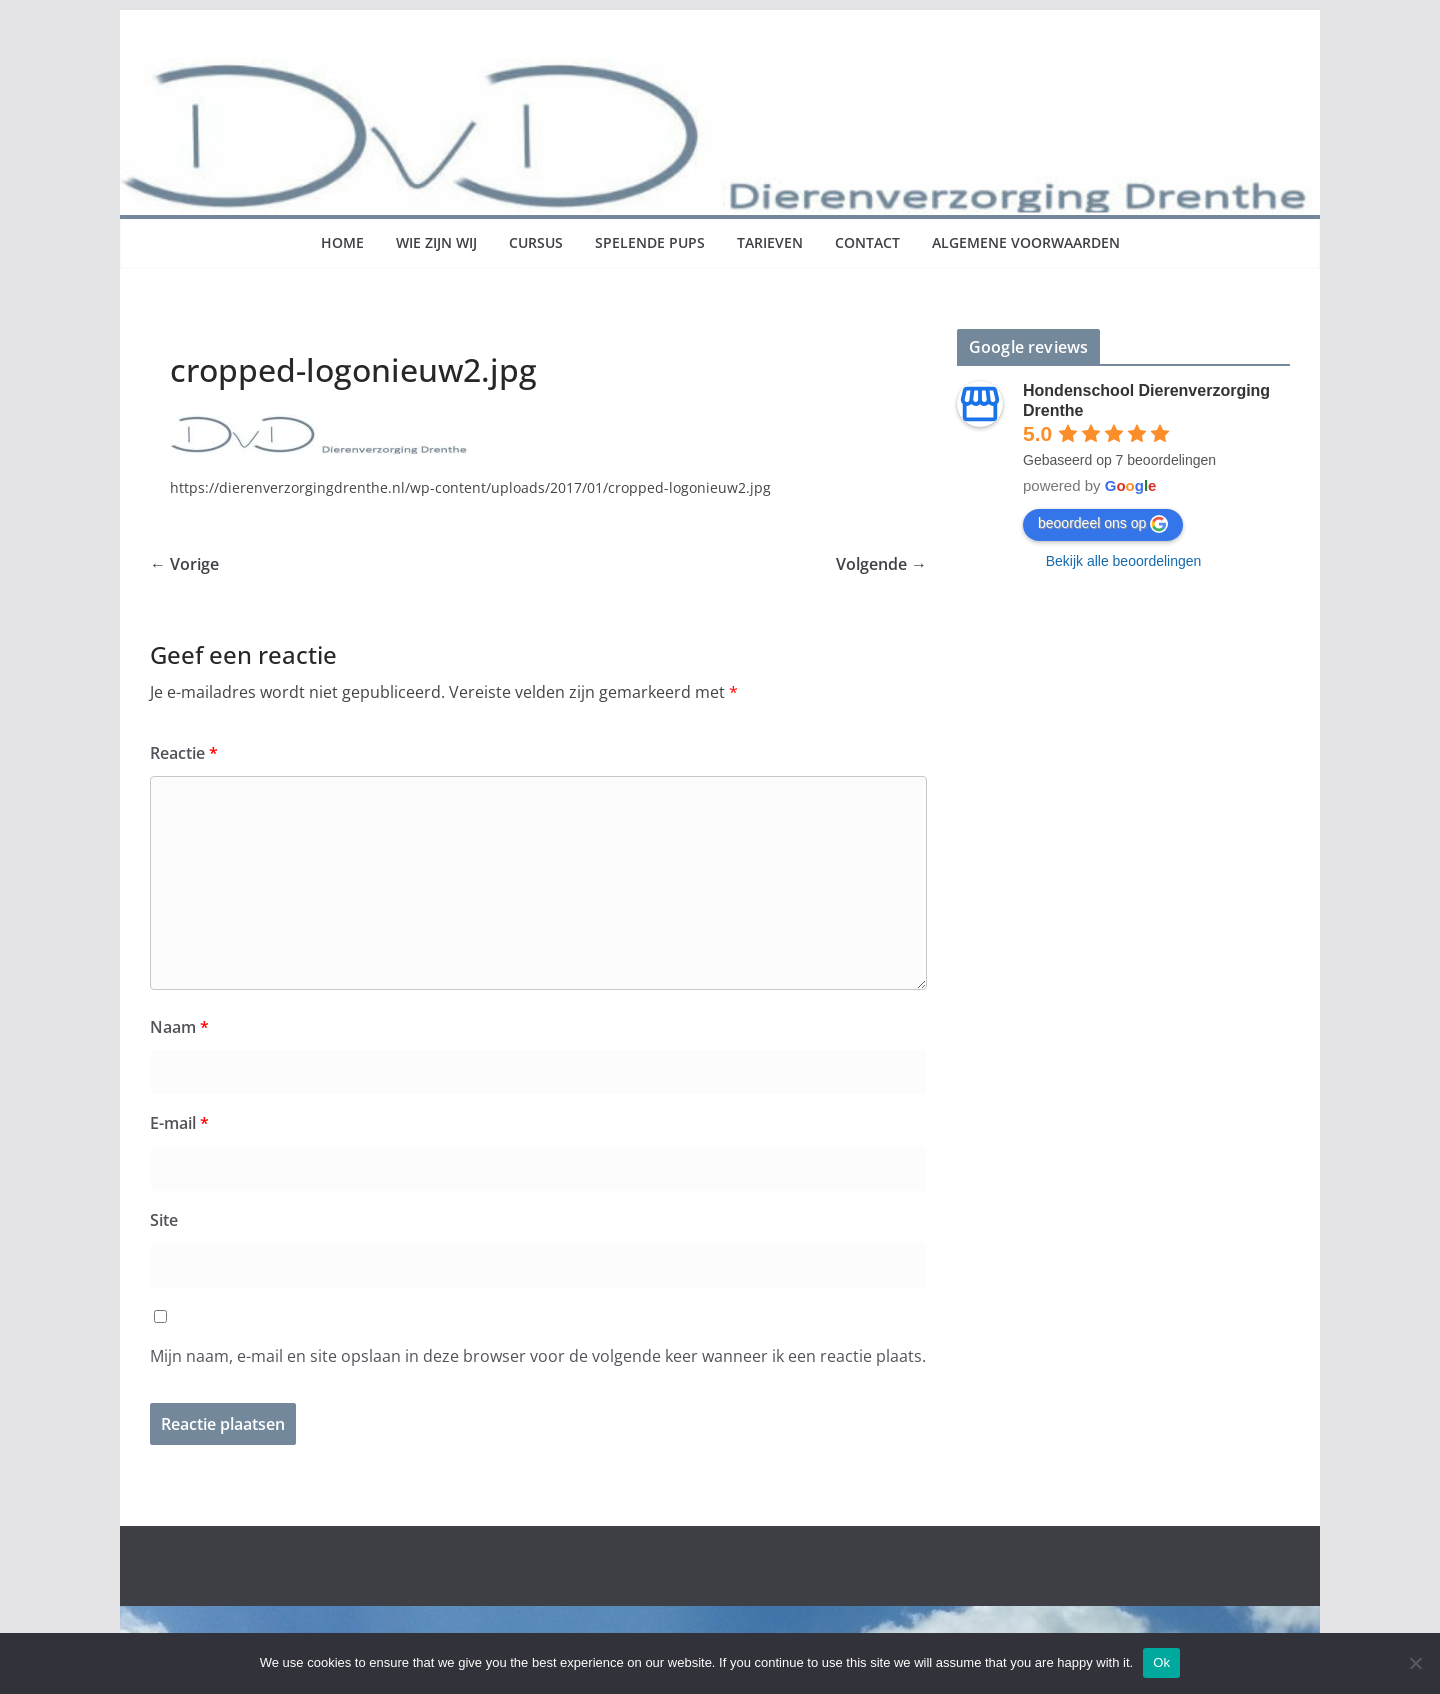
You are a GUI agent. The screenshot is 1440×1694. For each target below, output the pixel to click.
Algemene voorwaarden (1026, 242)
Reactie (184, 753)
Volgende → (881, 564)
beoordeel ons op (1103, 524)
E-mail (179, 1123)
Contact (867, 242)
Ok (1161, 1662)
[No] (1415, 1663)
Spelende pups (650, 242)
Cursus (536, 242)
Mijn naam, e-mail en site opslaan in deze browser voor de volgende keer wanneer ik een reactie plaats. (538, 1356)
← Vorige (184, 564)
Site (164, 1220)
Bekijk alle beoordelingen (1124, 561)
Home (342, 242)
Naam (179, 1027)
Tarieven (770, 242)
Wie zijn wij (436, 242)
